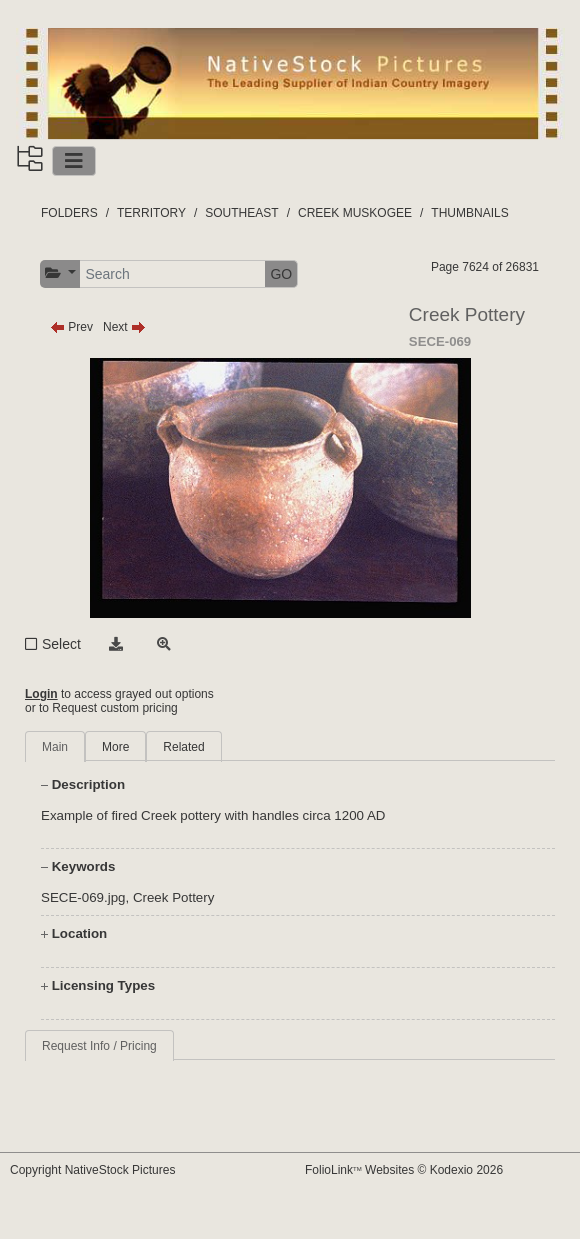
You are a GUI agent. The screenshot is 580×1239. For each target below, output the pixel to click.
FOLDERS (69, 213)
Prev (71, 327)
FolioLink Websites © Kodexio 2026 (404, 1170)
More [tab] (115, 747)
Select (61, 644)
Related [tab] (183, 747)
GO (281, 274)
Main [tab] (55, 747)
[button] (60, 273)
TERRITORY (151, 213)
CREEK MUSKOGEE (355, 213)
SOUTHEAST (241, 213)
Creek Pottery (173, 897)
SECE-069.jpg (83, 897)
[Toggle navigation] (74, 161)
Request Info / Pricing (99, 1046)
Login (41, 694)
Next (124, 327)
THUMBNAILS (469, 213)
